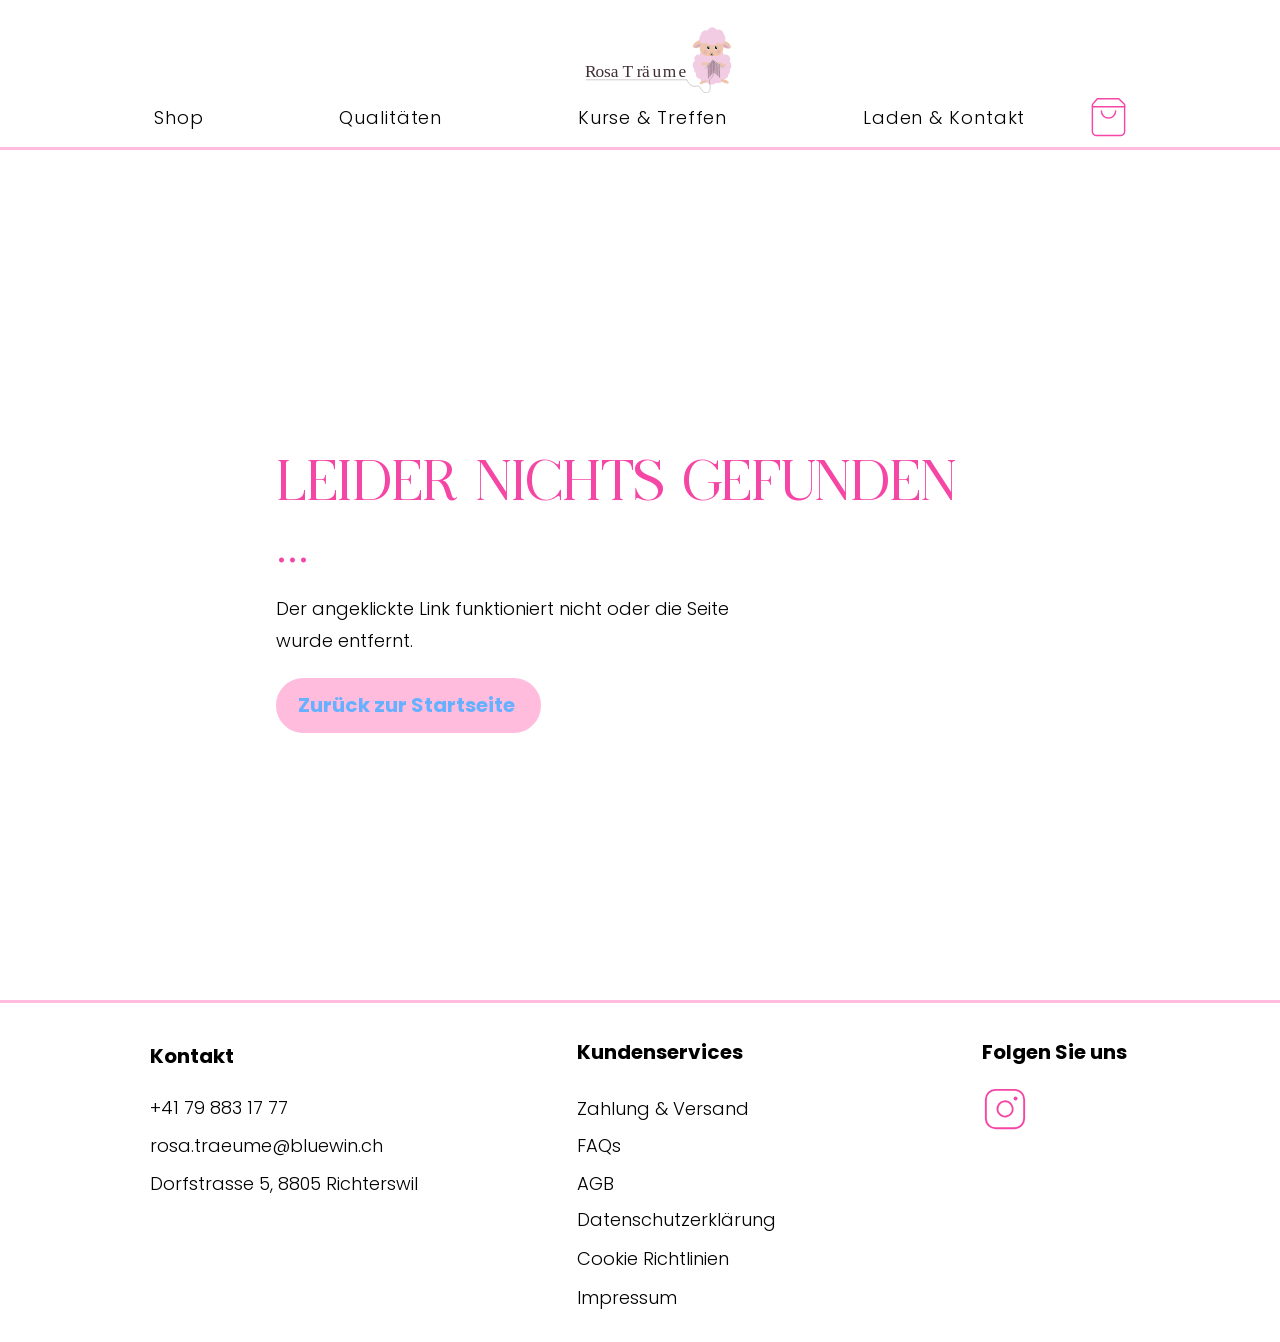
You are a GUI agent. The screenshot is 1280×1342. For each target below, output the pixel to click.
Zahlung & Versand (663, 1108)
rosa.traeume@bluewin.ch (266, 1145)
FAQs (599, 1145)
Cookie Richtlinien (653, 1258)
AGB (595, 1183)
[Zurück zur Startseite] (408, 705)
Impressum (627, 1297)
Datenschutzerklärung (676, 1219)
